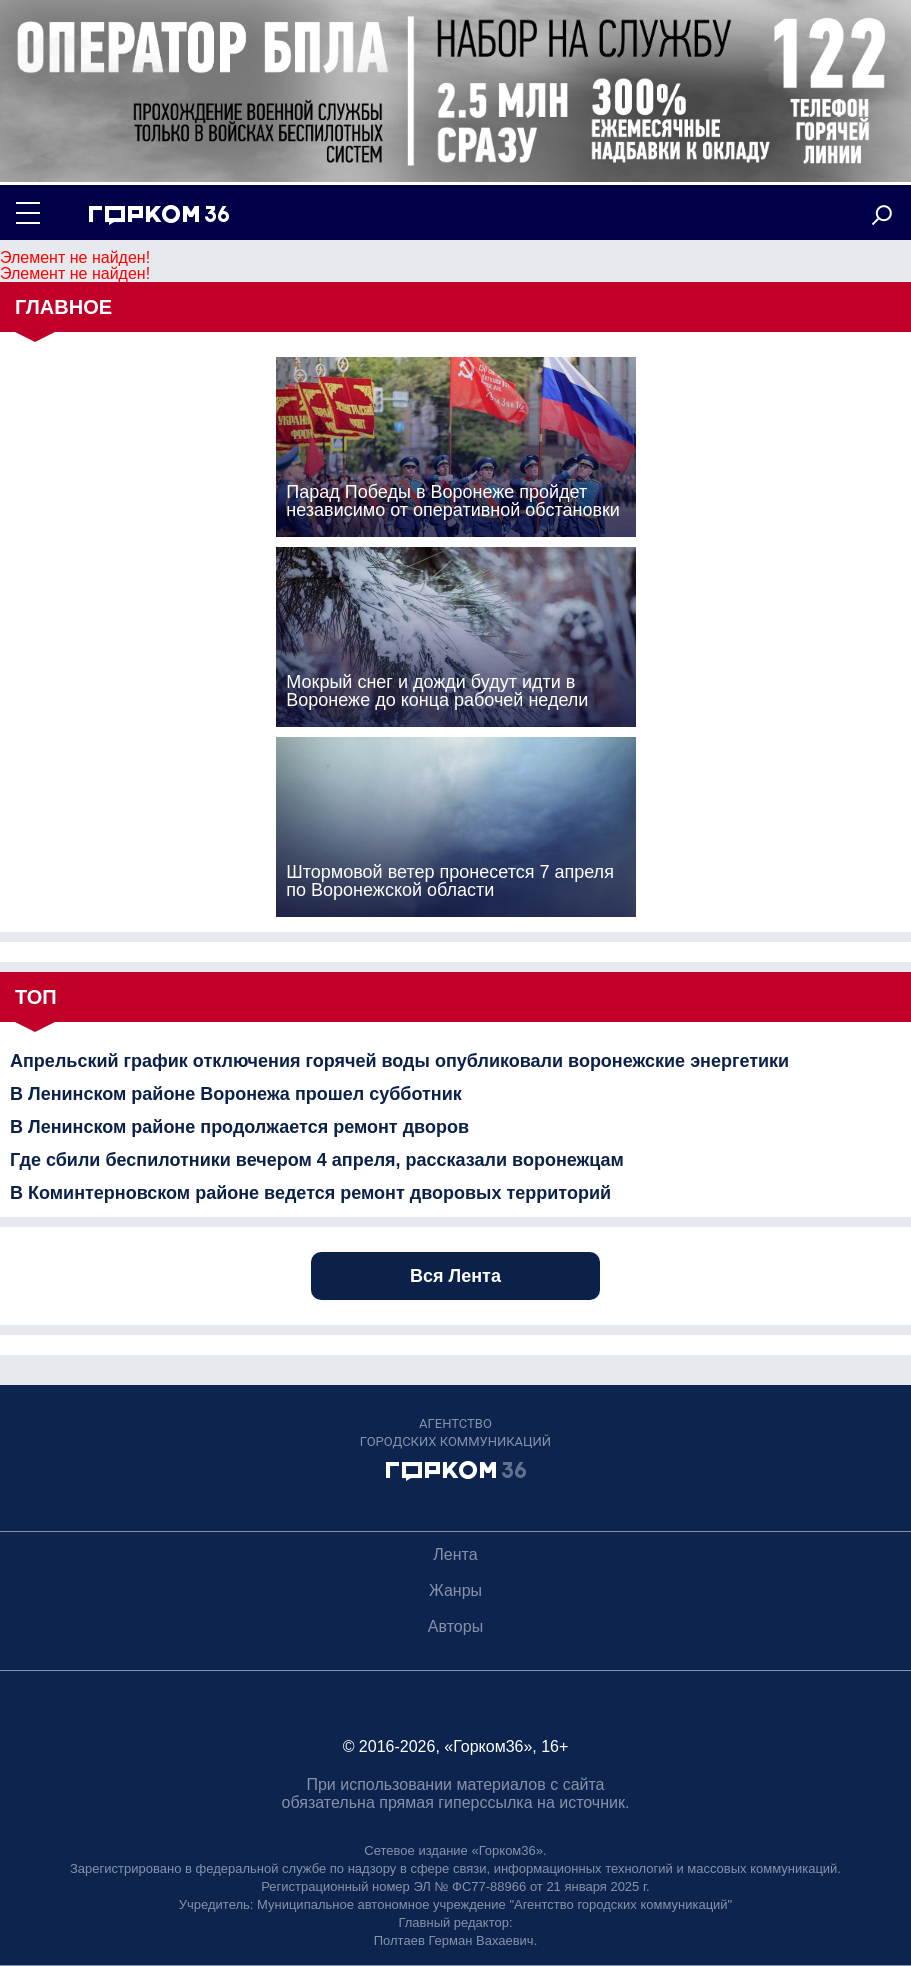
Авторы (455, 1626)
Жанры (455, 1590)
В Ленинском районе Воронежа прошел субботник (236, 1094)
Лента (455, 1554)
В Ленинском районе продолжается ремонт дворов (239, 1127)
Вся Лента (455, 1276)
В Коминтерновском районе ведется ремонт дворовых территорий (310, 1193)
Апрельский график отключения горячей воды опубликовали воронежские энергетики (399, 1061)
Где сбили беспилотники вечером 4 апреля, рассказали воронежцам (317, 1160)
